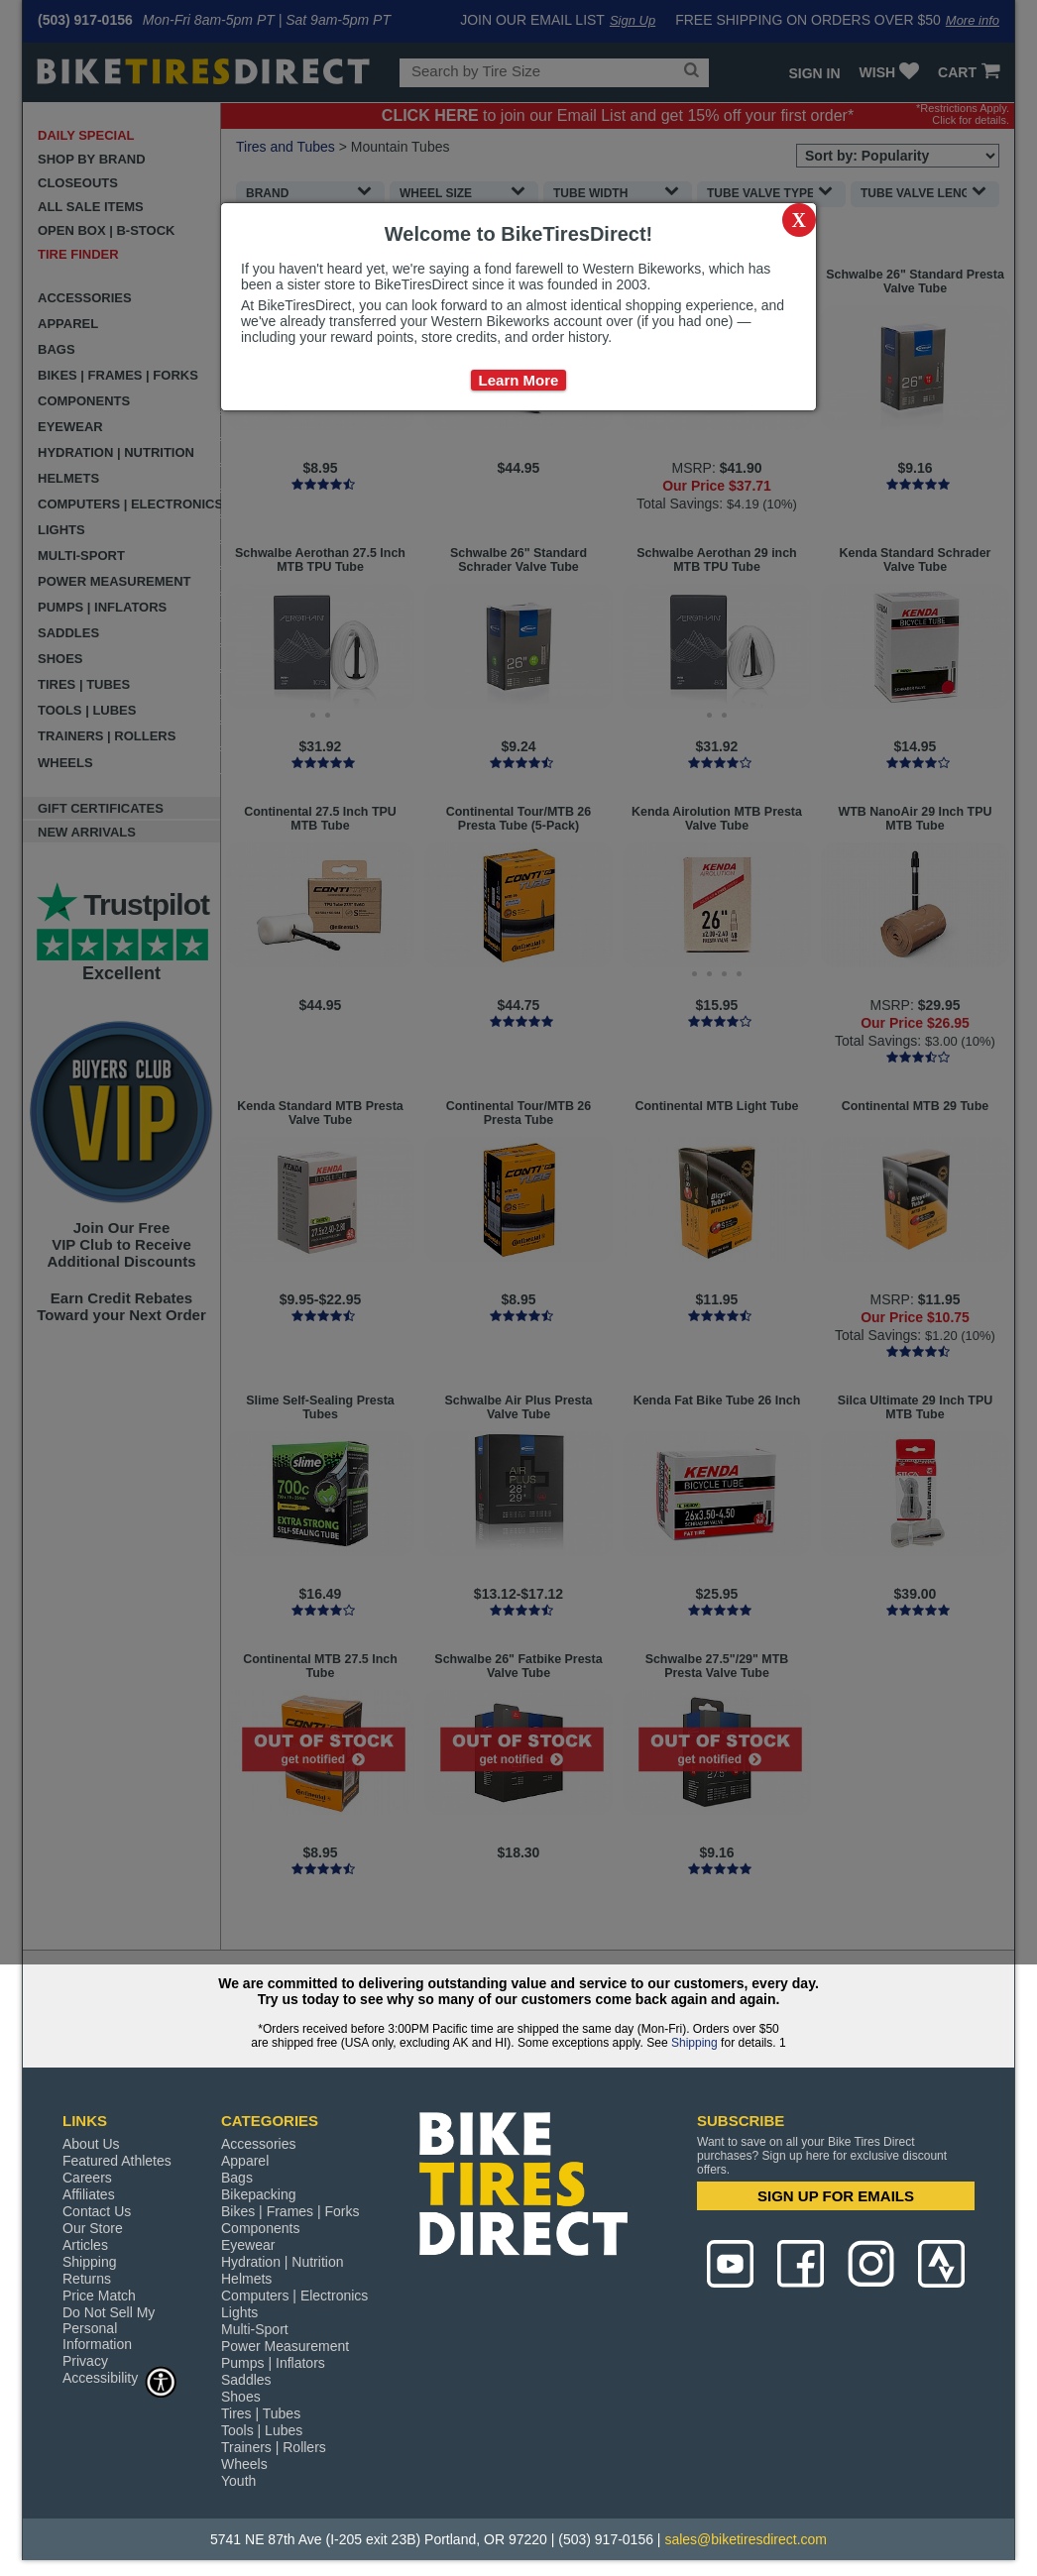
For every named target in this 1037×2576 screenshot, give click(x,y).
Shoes (241, 2397)
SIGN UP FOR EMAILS (835, 2195)
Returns (86, 2279)
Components (260, 2228)
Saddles (246, 2380)
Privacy (85, 2361)
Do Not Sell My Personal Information (108, 2328)
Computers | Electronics (294, 2295)
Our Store (92, 2228)
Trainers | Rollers (273, 2447)
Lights (239, 2312)
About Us (91, 2144)
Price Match (99, 2295)
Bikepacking (258, 2194)
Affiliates (88, 2194)
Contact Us (96, 2211)
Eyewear (248, 2245)
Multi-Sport (254, 2329)
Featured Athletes (117, 2161)
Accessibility (119, 2377)
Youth (238, 2481)
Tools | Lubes (261, 2430)
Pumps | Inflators (273, 2363)
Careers (87, 2177)
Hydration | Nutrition (282, 2262)
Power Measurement (285, 2346)
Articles (85, 2245)
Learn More (519, 380)
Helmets (246, 2279)
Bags (237, 2177)
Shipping (694, 2043)
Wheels (244, 2464)
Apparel (245, 2161)
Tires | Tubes (260, 2413)
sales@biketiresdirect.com (745, 2539)
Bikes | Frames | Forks (290, 2211)
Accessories (258, 2144)
